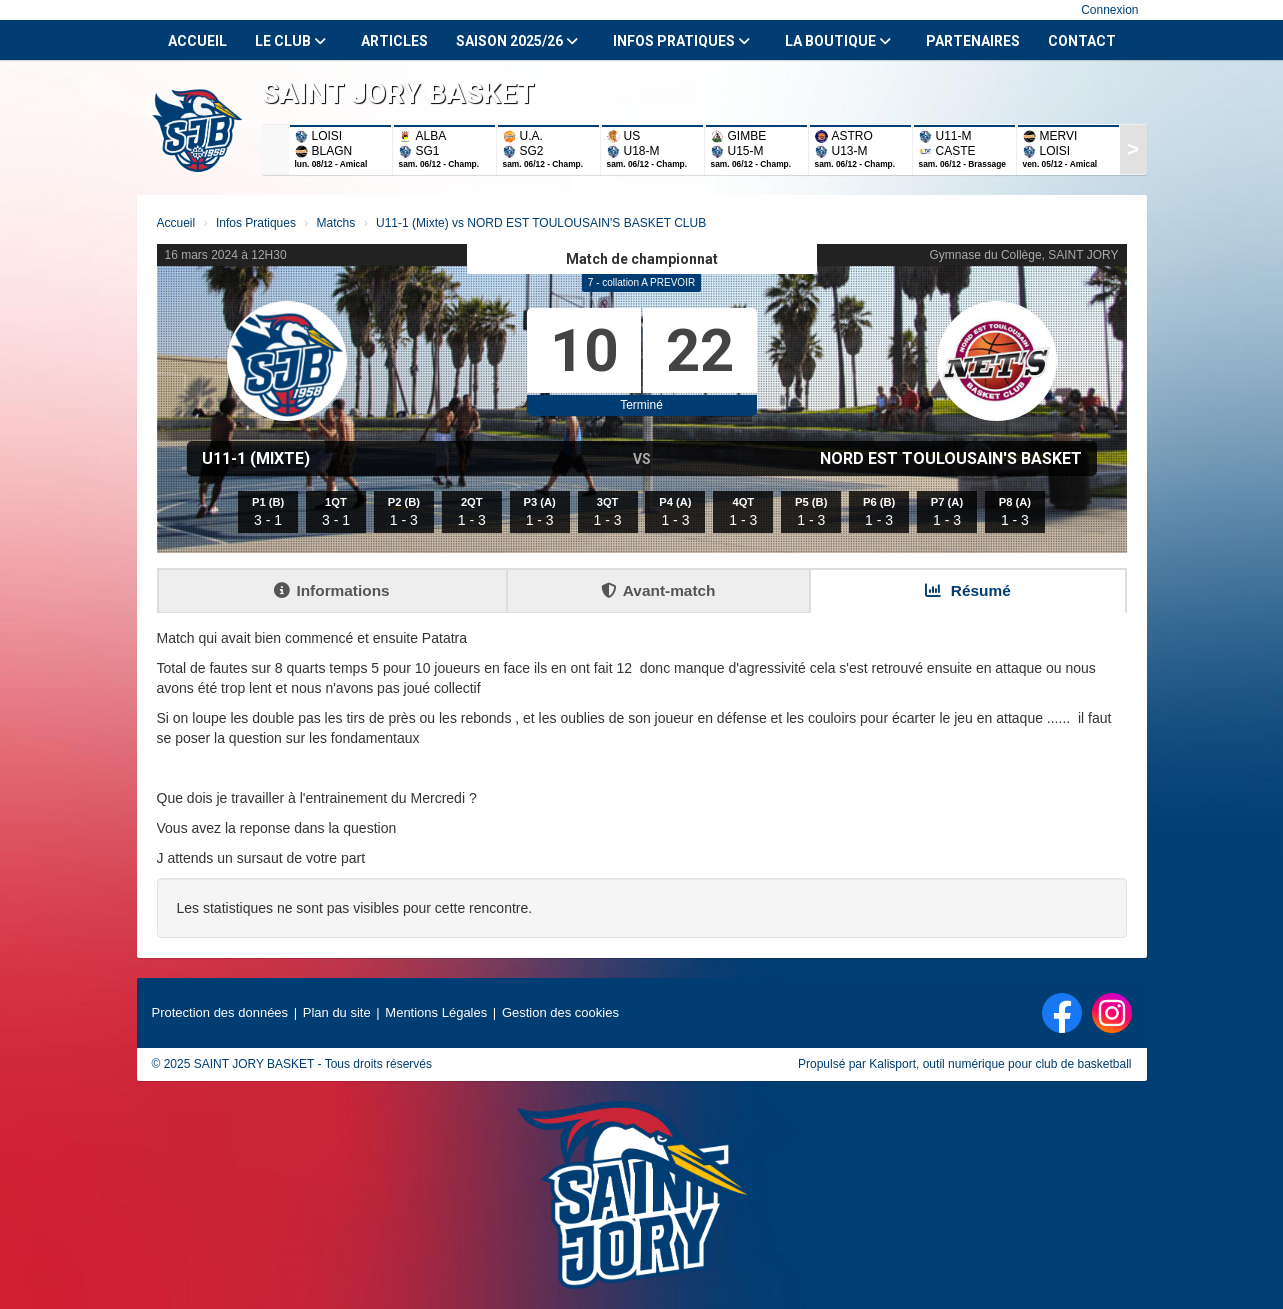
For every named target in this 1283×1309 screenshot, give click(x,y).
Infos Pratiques (681, 41)
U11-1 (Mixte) (256, 458)
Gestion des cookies (560, 1012)
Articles (394, 41)
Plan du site (337, 1012)
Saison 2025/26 (517, 41)
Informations (331, 590)
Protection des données (220, 1012)
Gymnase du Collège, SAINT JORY (1024, 255)
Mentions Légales (436, 1012)
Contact (1082, 41)
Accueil (197, 41)
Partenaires (973, 41)
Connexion (1109, 10)
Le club (290, 41)
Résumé (968, 590)
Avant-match (658, 590)
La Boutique (838, 41)
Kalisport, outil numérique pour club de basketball (1000, 1064)
